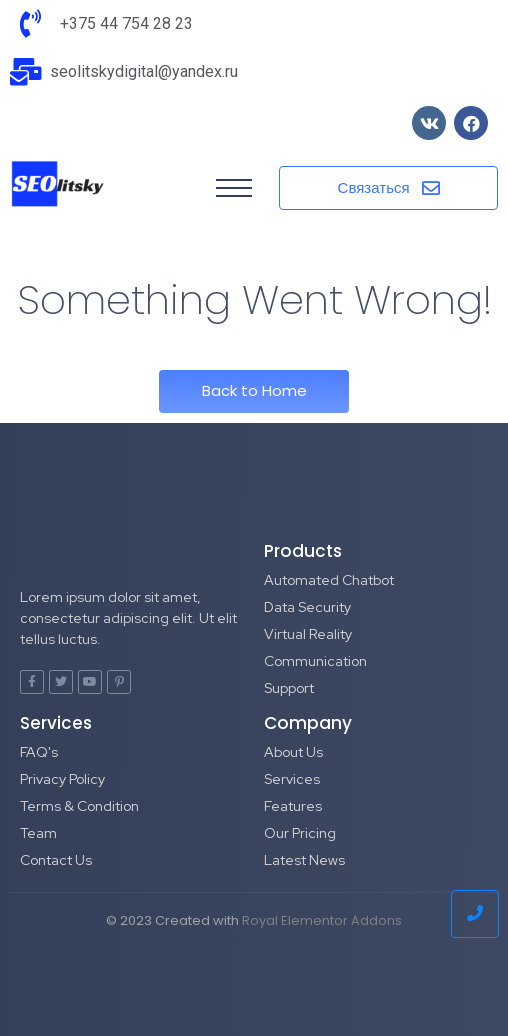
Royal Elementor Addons (322, 920)
